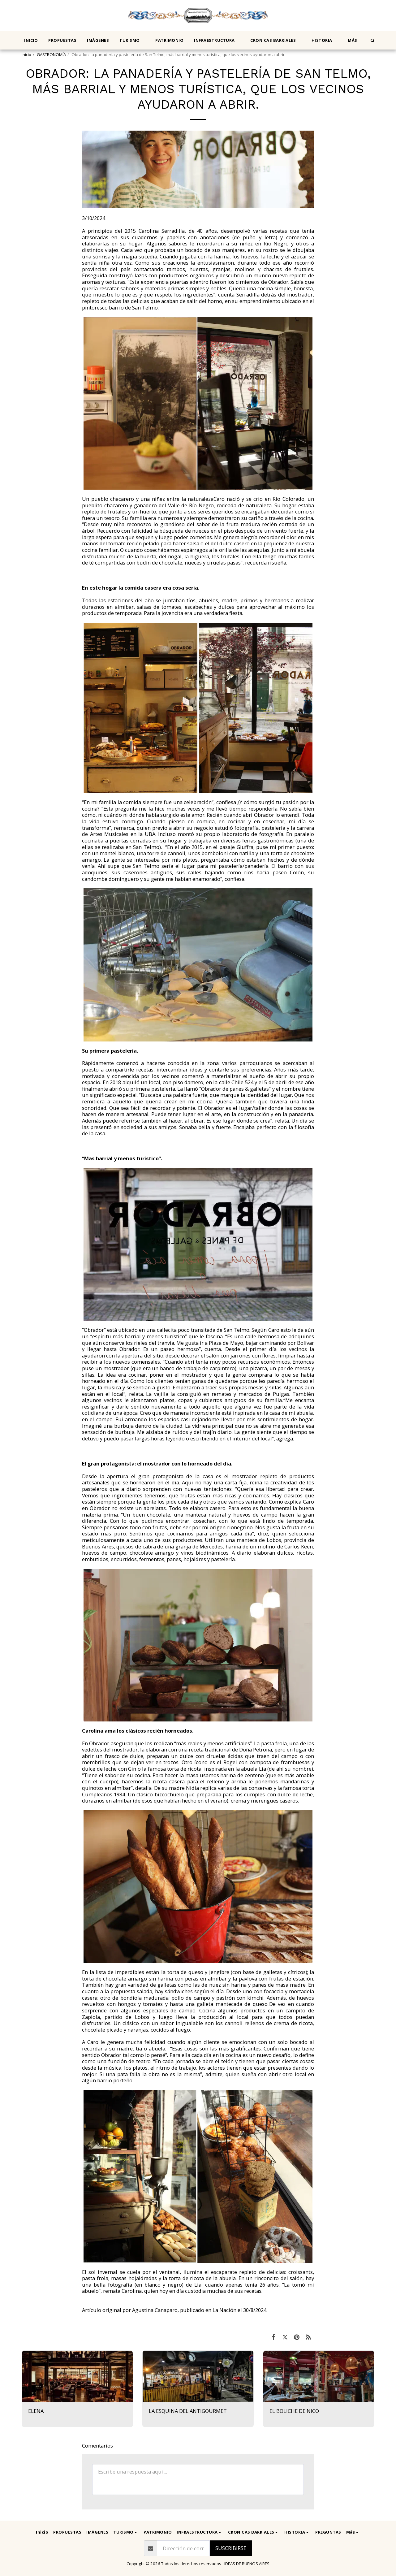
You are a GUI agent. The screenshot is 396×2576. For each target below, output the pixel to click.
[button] (132, 40)
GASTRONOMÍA (51, 54)
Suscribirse (230, 2548)
